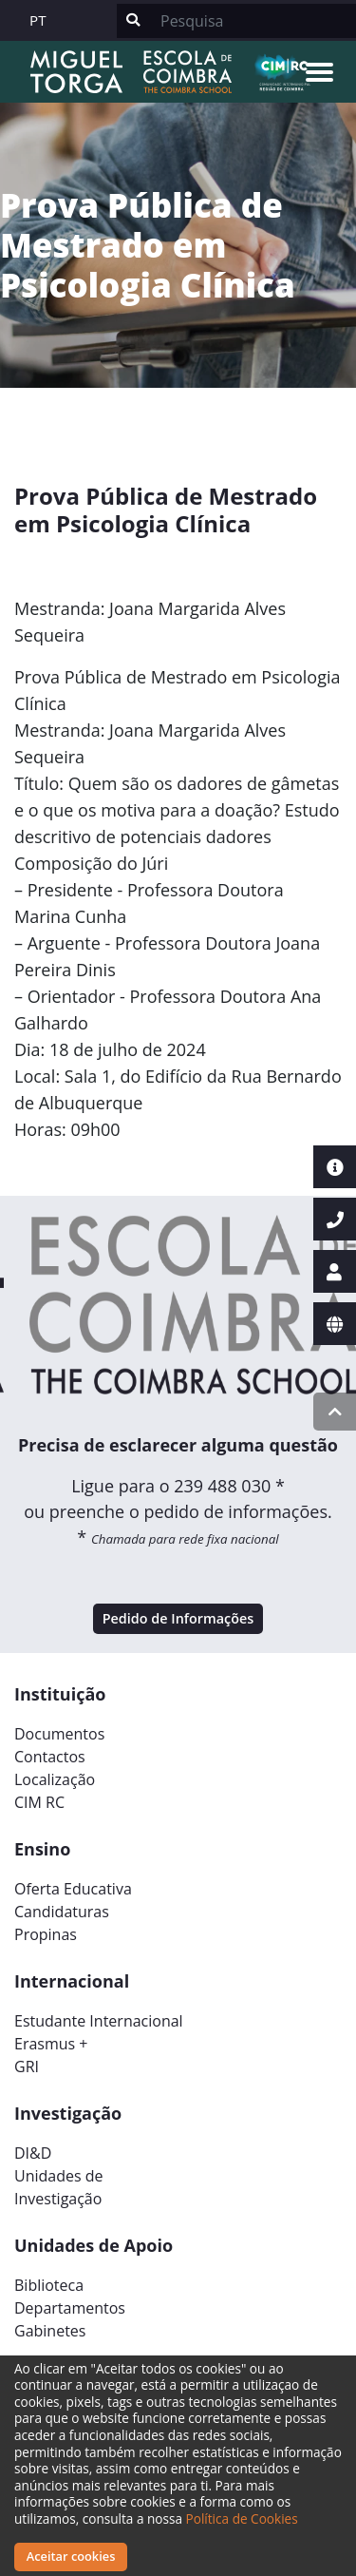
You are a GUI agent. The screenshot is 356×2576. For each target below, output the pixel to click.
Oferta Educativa (73, 1888)
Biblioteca (49, 2285)
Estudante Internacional (98, 2020)
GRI (26, 2066)
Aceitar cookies (71, 2556)
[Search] (252, 21)
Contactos (49, 1756)
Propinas (45, 1934)
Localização (54, 1779)
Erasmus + (51, 2043)
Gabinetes (49, 2330)
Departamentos (69, 2307)
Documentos (59, 1733)
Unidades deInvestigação (58, 2187)
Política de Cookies (242, 2518)
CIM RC (39, 1802)
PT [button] (38, 19)
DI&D (32, 2153)
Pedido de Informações (178, 1618)
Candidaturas (61, 1911)
